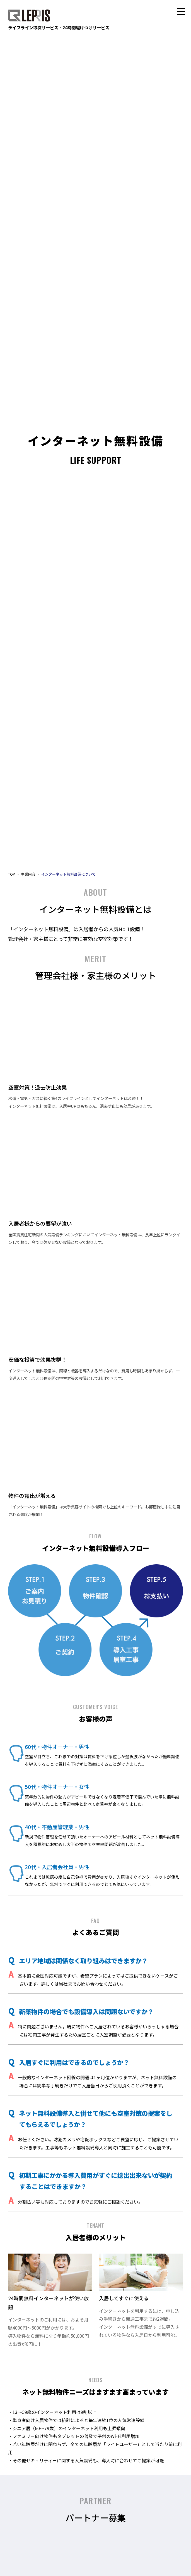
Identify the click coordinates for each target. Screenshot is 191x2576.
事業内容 (28, 874)
